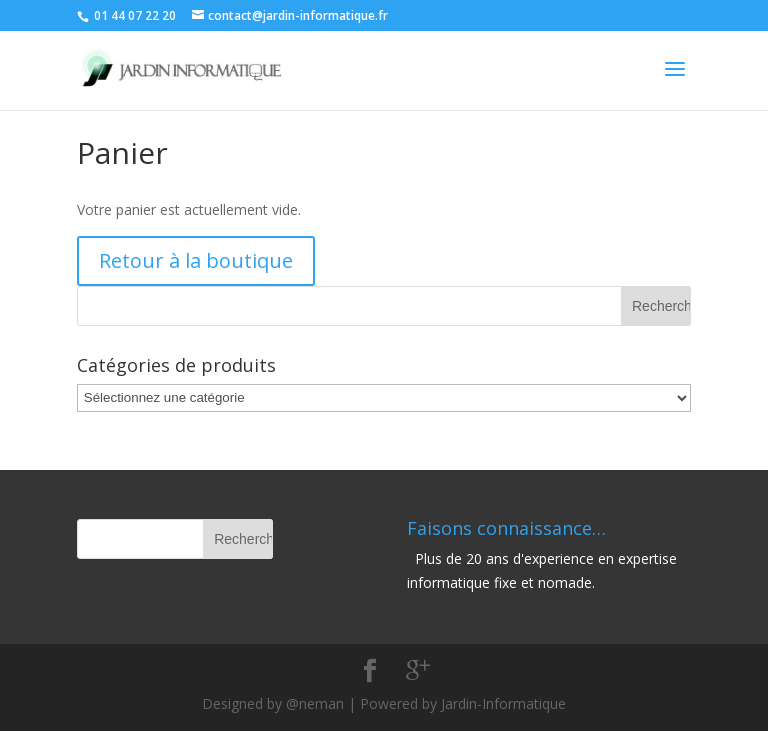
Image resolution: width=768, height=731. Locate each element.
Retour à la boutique (196, 260)
